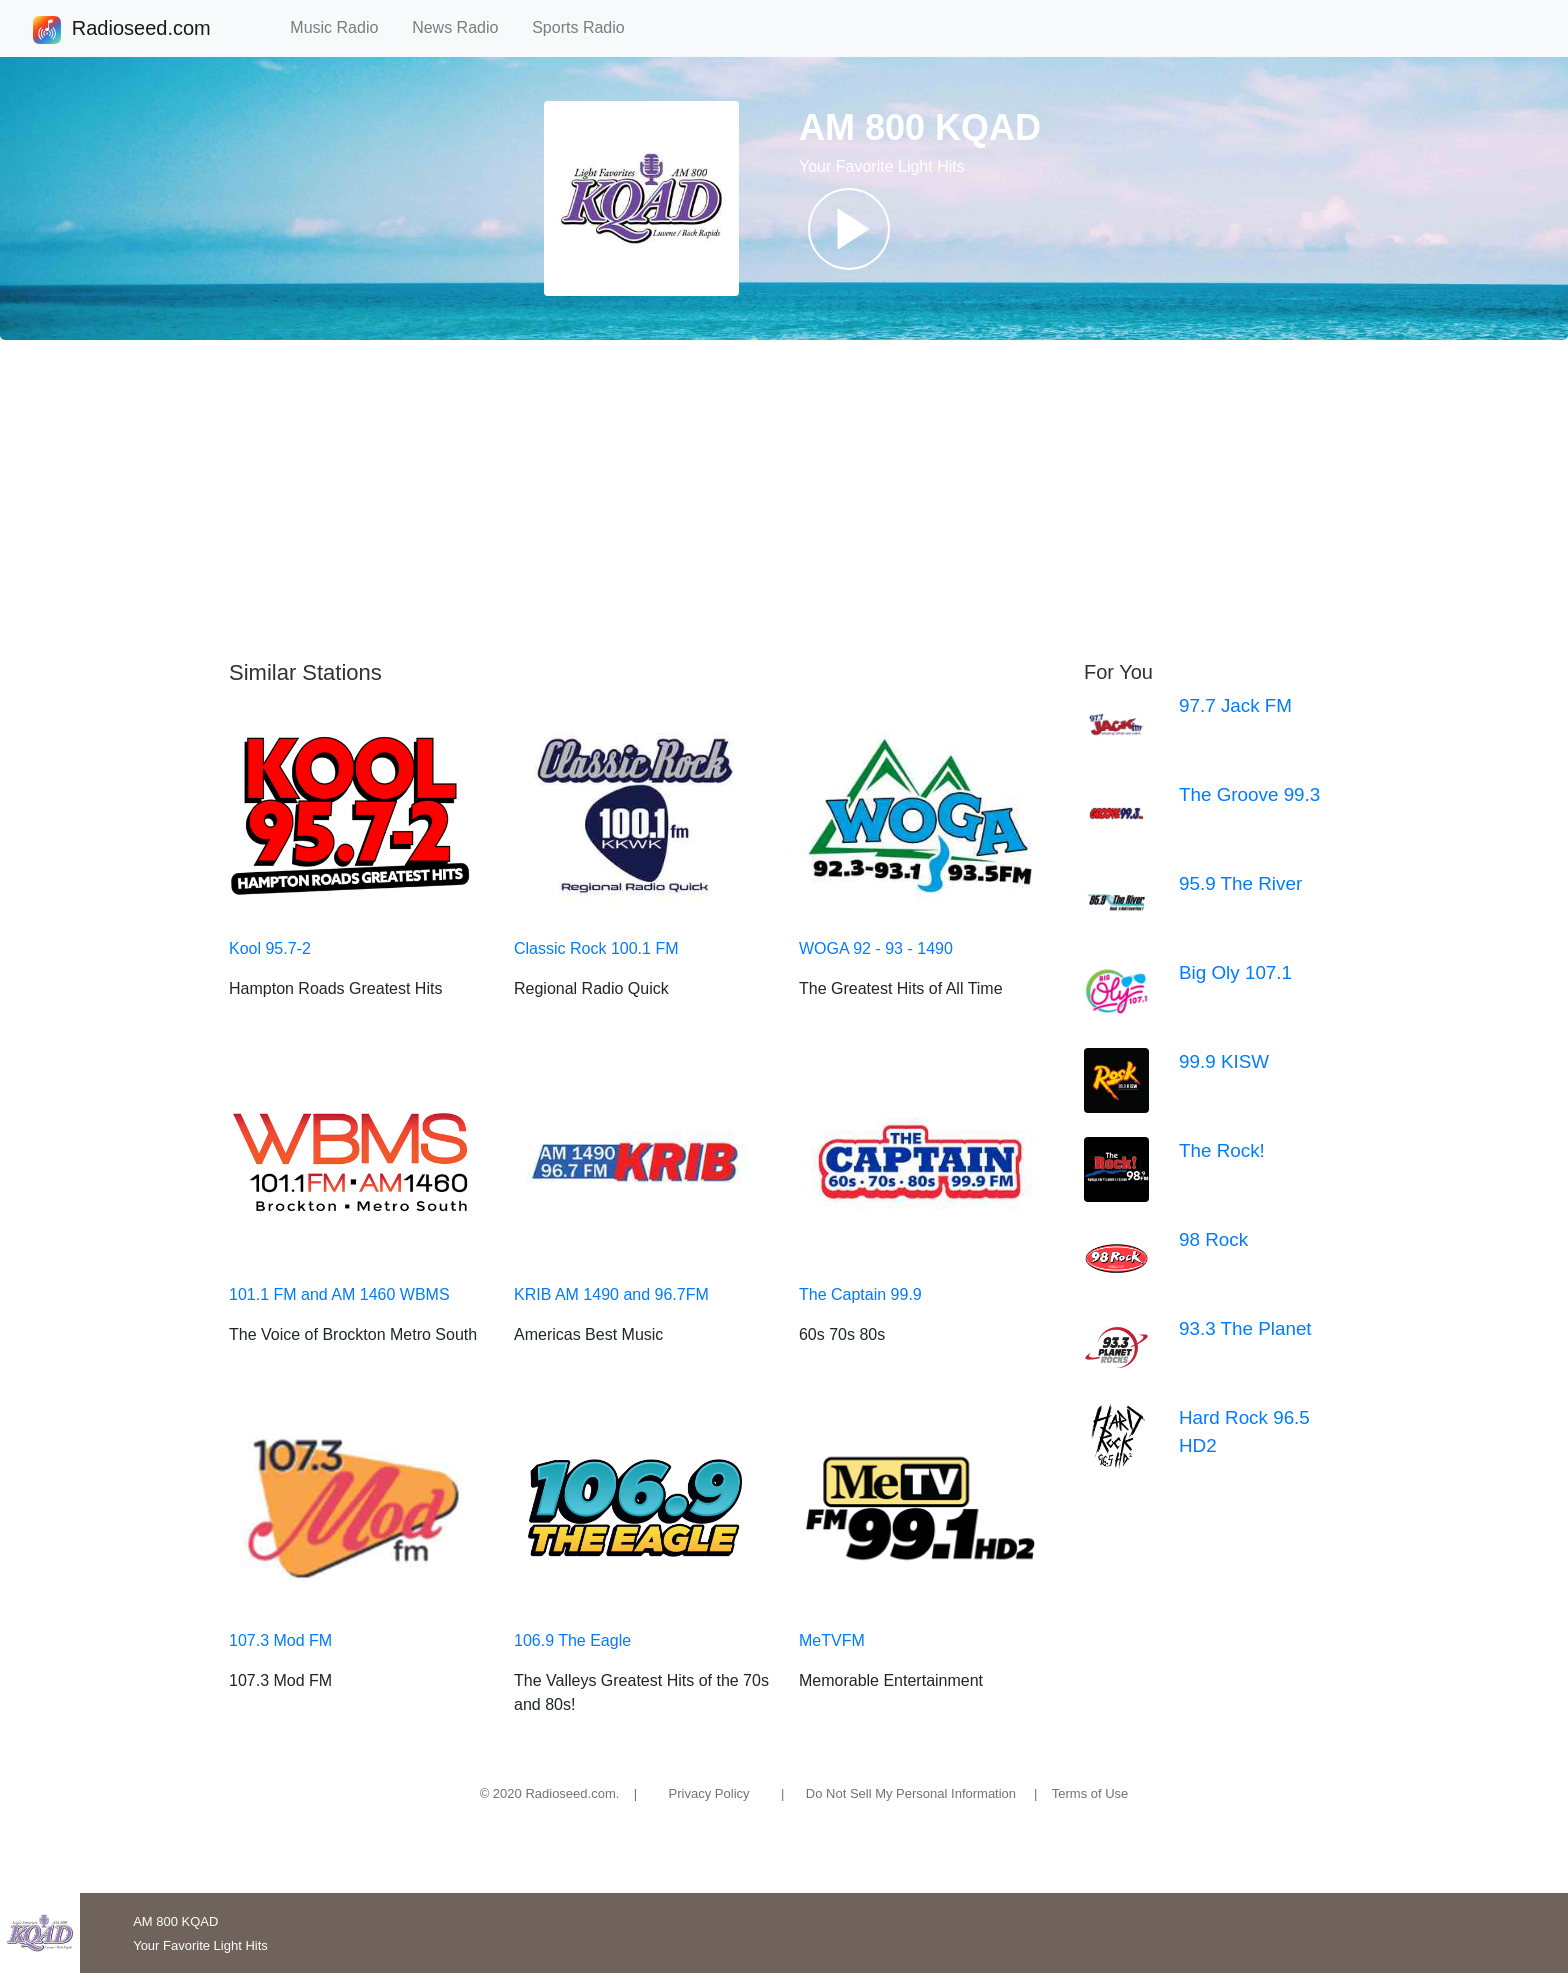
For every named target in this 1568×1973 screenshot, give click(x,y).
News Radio (464, 27)
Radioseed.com (141, 30)
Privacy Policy (709, 1793)
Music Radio (343, 27)
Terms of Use (1090, 1793)
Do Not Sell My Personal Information (911, 1793)
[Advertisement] (784, 500)
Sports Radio (587, 27)
